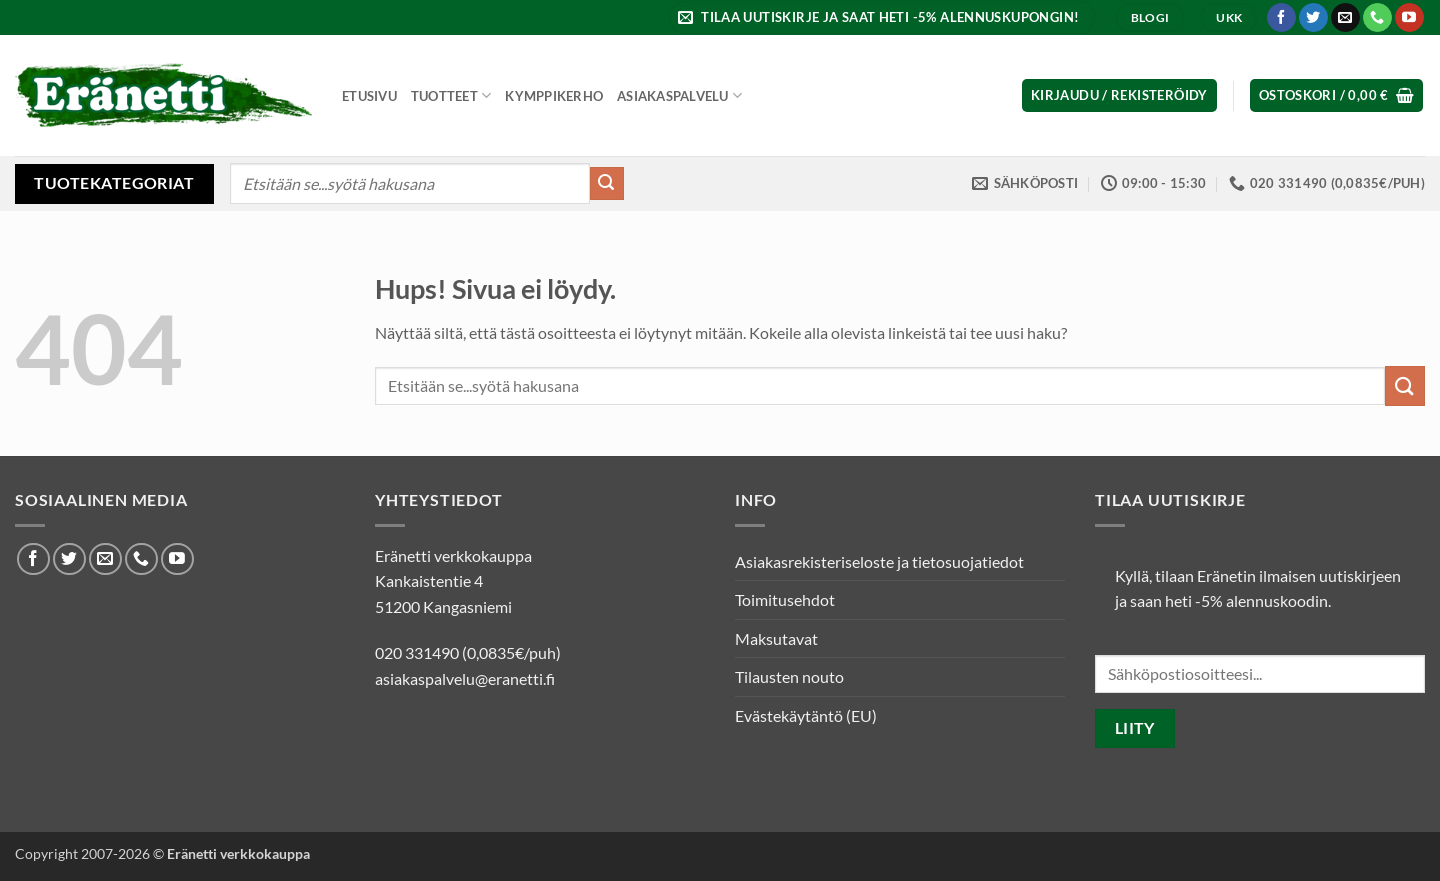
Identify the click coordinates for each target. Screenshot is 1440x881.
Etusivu (369, 96)
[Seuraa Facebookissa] (1281, 18)
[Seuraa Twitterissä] (1313, 18)
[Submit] (607, 184)
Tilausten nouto (789, 676)
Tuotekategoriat (114, 182)
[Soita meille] (1377, 18)
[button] (881, 17)
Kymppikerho (554, 96)
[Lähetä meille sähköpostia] (1345, 18)
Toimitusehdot (785, 599)
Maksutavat (776, 638)
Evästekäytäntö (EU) (806, 715)
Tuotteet (451, 95)
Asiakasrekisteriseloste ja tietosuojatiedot (879, 561)
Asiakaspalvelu (679, 95)
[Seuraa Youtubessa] (1409, 18)
